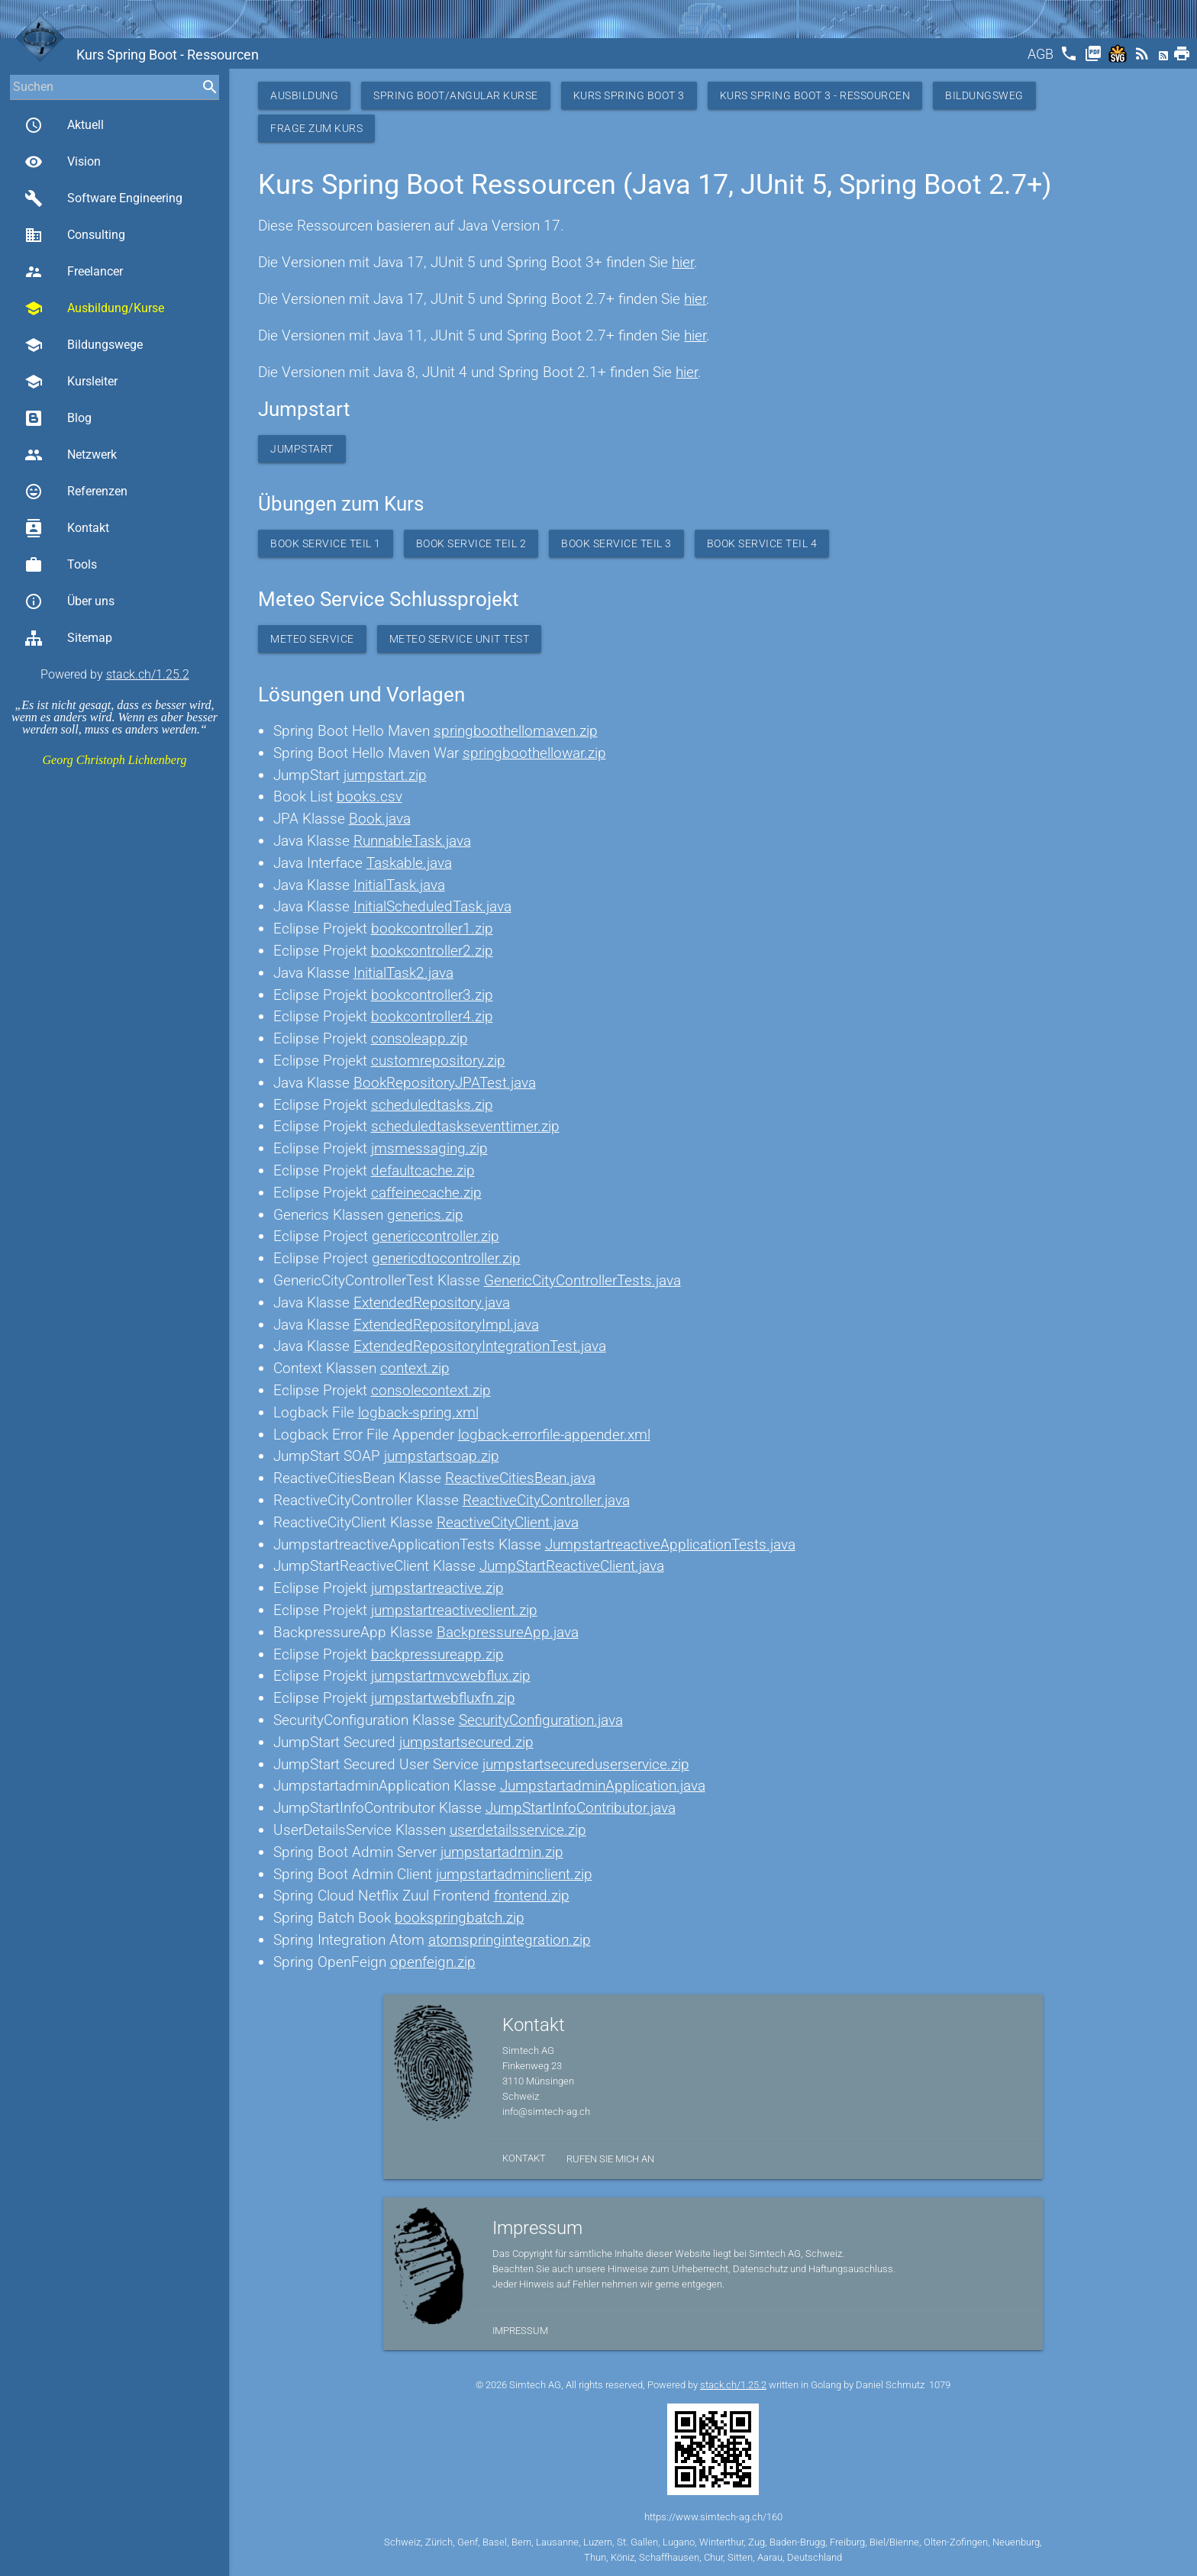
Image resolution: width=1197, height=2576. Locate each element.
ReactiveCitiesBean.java (520, 1478)
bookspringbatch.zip (459, 1917)
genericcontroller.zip (435, 1236)
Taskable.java (409, 863)
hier (683, 262)
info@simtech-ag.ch (546, 2111)
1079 (939, 2385)
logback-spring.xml (418, 1412)
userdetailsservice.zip (518, 1830)
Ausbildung (304, 95)
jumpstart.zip (385, 775)
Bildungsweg (984, 95)
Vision (62, 161)
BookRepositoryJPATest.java (444, 1082)
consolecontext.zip (431, 1390)
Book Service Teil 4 (762, 543)
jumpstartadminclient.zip (514, 1874)
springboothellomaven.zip (516, 731)
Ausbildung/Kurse (94, 308)
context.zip (415, 1368)
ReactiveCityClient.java (508, 1522)
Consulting (74, 235)
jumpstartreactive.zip (437, 1588)
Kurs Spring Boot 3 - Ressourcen (815, 95)
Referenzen (75, 491)
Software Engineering (103, 198)
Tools (60, 564)
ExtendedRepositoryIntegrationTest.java (479, 1346)
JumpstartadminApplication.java (602, 1785)
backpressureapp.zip (437, 1654)
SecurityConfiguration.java (541, 1720)
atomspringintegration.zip (509, 1940)
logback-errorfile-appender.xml (554, 1434)
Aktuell (64, 125)
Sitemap (68, 638)
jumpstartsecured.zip (466, 1742)
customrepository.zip (438, 1060)
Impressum (520, 2330)
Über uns (69, 601)
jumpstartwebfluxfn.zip (443, 1698)
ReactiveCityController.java (546, 1500)
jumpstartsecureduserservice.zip (585, 1764)
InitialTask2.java (403, 973)
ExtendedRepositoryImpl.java (446, 1324)
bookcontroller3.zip (432, 995)
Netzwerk (70, 455)
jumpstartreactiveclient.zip (454, 1610)
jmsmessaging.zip (429, 1148)
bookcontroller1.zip (432, 928)
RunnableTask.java (412, 841)
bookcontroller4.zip (432, 1016)
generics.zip (425, 1215)
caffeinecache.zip (426, 1192)
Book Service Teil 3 (616, 543)
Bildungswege (83, 345)
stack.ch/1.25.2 (147, 674)
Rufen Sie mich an (610, 2159)
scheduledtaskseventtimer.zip (465, 1126)
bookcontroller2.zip (432, 950)
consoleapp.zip (419, 1038)
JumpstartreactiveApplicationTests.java (670, 1544)
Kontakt (66, 528)
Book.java (380, 818)
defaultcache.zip (423, 1170)
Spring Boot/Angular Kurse (455, 95)
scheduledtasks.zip (432, 1105)
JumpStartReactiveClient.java (571, 1566)
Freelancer (73, 271)
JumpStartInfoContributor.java (581, 1808)
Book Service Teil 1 (325, 543)
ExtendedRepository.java (431, 1302)
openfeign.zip (433, 1962)
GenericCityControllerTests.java (582, 1280)
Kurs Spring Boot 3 (629, 95)
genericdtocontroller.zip (446, 1258)
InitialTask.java (399, 885)
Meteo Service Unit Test (459, 639)
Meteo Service (312, 639)
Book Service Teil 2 (471, 543)
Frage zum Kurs (316, 128)
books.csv (369, 796)
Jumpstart (302, 449)
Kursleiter (71, 381)
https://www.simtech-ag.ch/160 (713, 2517)
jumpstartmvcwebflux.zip (451, 1676)
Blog (58, 418)
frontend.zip (531, 1895)
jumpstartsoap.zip (441, 1456)
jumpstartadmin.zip (501, 1852)
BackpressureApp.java (508, 1632)
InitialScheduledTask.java (432, 906)
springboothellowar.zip (534, 753)
